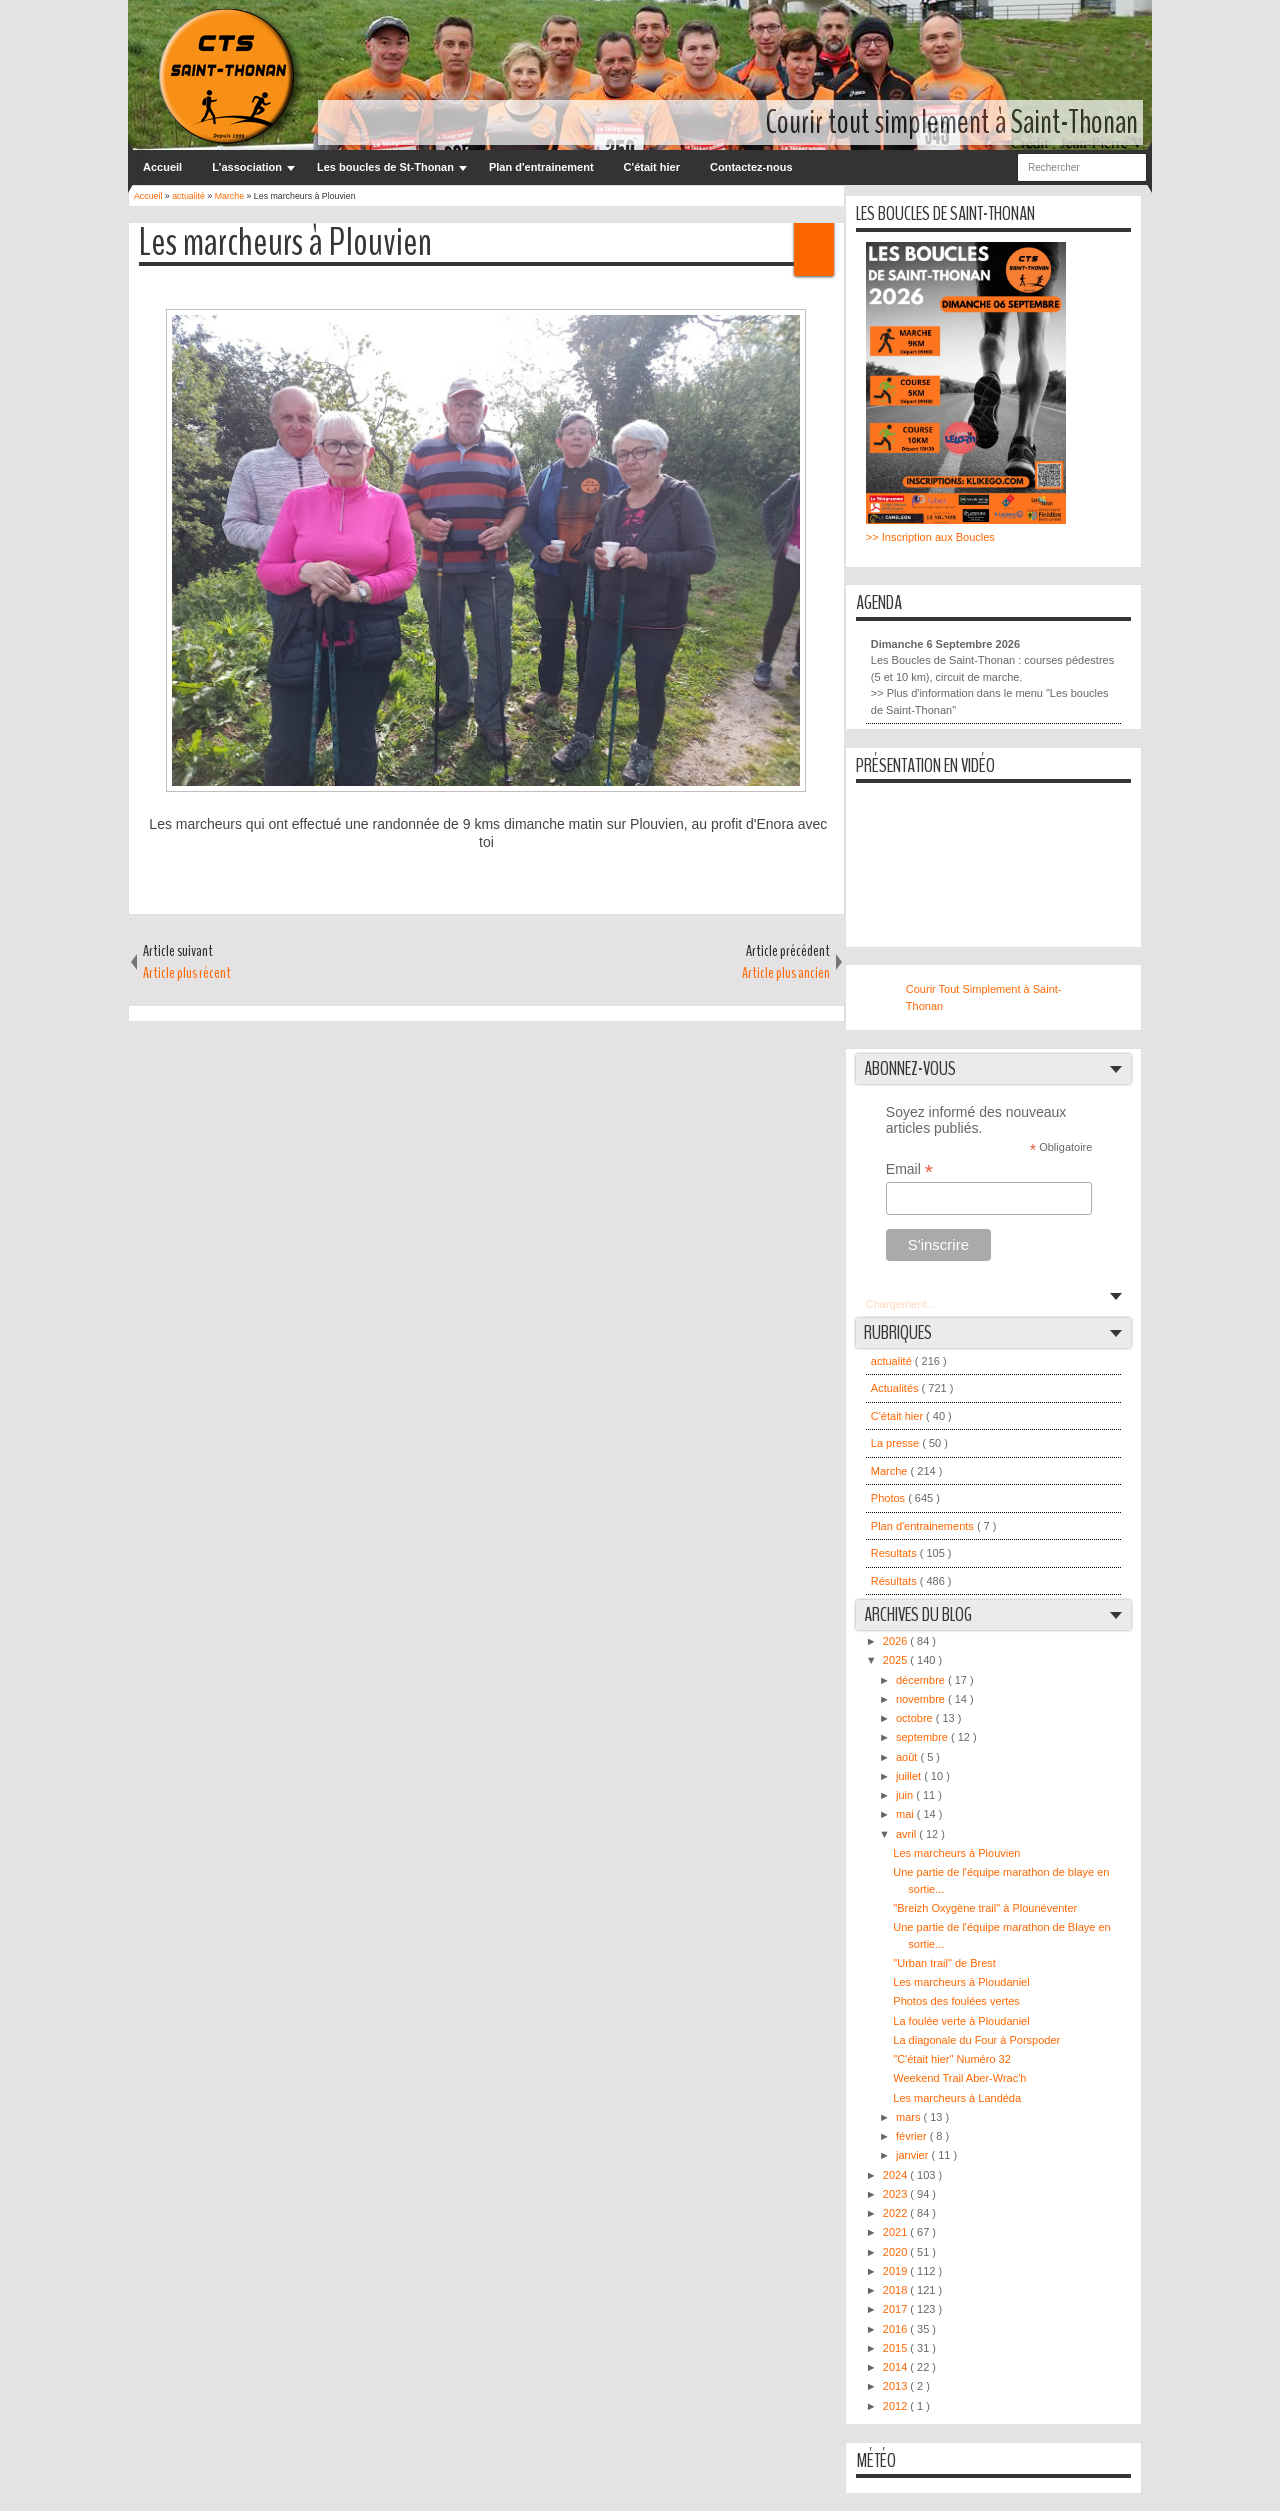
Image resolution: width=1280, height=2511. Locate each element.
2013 (897, 2386)
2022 (897, 2213)
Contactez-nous (751, 167)
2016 (897, 2329)
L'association (247, 167)
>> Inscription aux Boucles (930, 537)
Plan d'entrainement (541, 167)
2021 (897, 2232)
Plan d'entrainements (924, 1526)
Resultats (895, 1553)
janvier (913, 2155)
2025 (897, 1660)
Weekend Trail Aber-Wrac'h (959, 2078)
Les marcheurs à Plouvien (285, 243)
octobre (916, 1718)
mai (906, 1814)
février (913, 2136)
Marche (891, 1471)
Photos (889, 1498)
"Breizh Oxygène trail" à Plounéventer (985, 1908)
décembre (922, 1680)
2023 (897, 2194)
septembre (923, 1737)
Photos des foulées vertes (956, 2001)
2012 (897, 2406)
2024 (897, 2175)
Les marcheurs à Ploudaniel (961, 1982)
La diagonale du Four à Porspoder (976, 2040)
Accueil (162, 167)
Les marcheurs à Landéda (957, 2098)
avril (907, 1834)
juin (906, 1795)
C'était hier (652, 167)
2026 (897, 1641)
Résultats (895, 1581)
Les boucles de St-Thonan (385, 167)
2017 (897, 2309)
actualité (893, 1361)
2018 (897, 2290)
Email (909, 1169)
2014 (897, 2367)
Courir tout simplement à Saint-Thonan (952, 122)
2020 (897, 2252)
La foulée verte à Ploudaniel (961, 2021)
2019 (897, 2271)
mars (910, 2117)
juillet (910, 1776)
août (908, 1757)
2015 (897, 2348)
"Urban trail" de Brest (944, 1963)
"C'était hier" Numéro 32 (952, 2059)
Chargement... (901, 1304)
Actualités (896, 1388)
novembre (922, 1699)
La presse (896, 1443)
